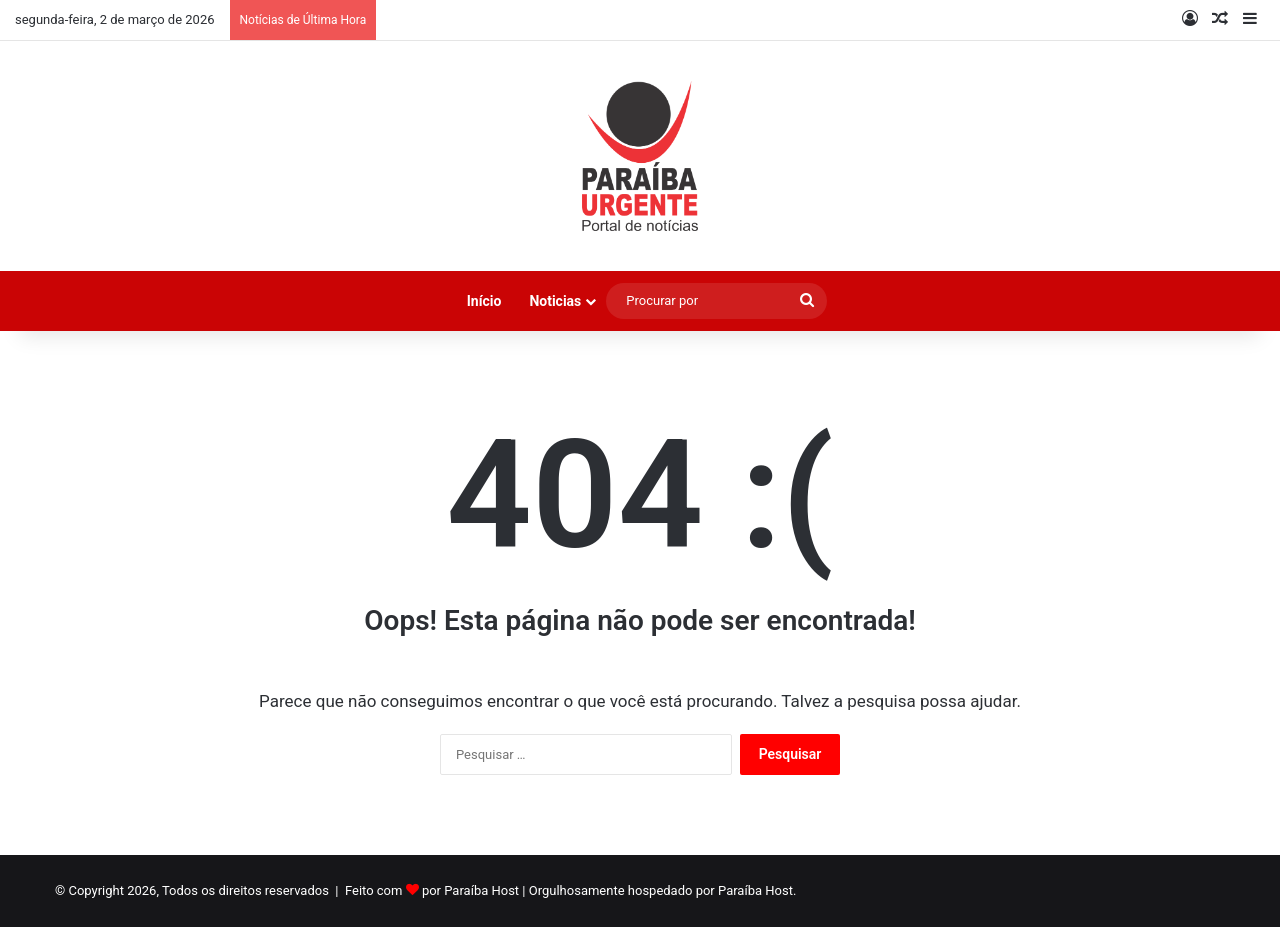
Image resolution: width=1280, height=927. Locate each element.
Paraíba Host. (757, 890)
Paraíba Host (481, 890)
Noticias (555, 301)
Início (484, 301)
